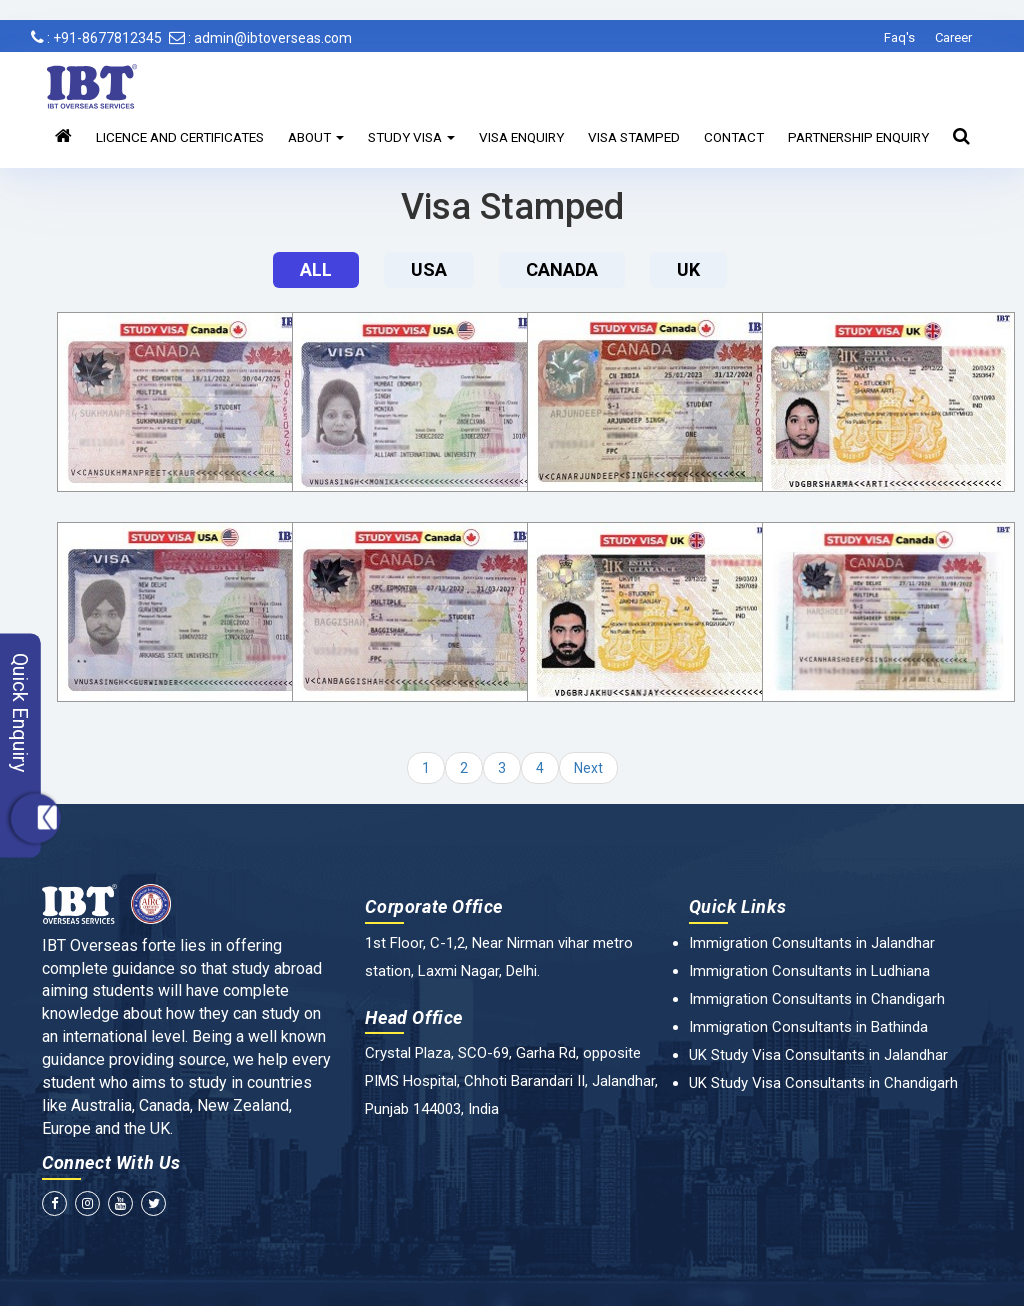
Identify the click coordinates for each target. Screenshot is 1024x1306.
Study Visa (411, 137)
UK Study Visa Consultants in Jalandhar (818, 1055)
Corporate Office (434, 906)
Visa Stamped (634, 137)
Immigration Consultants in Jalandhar (812, 943)
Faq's (899, 37)
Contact (734, 137)
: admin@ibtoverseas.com (260, 38)
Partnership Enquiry (858, 137)
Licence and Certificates (180, 137)
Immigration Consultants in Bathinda (808, 1027)
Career (953, 37)
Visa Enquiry (521, 137)
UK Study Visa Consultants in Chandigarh (823, 1083)
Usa (429, 269)
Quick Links (738, 906)
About (316, 137)
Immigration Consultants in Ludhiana (809, 971)
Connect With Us (111, 1162)
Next (588, 768)
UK (688, 269)
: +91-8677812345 (96, 38)
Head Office (414, 1017)
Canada (562, 269)
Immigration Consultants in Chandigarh (817, 999)
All (316, 269)
